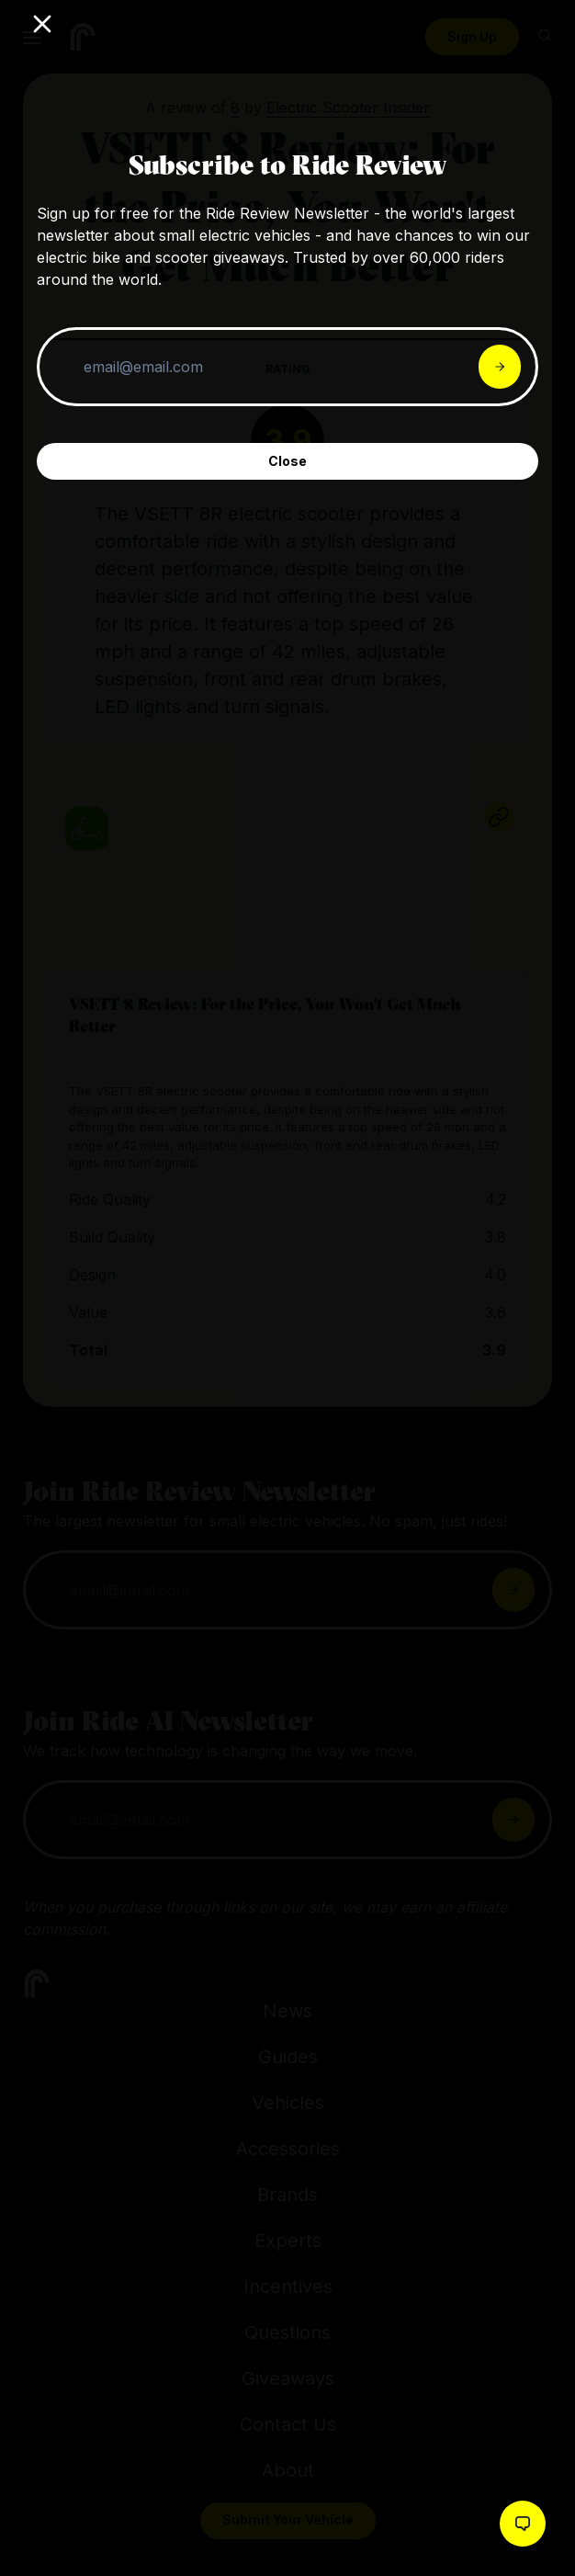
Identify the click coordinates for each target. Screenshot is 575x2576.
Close (287, 461)
